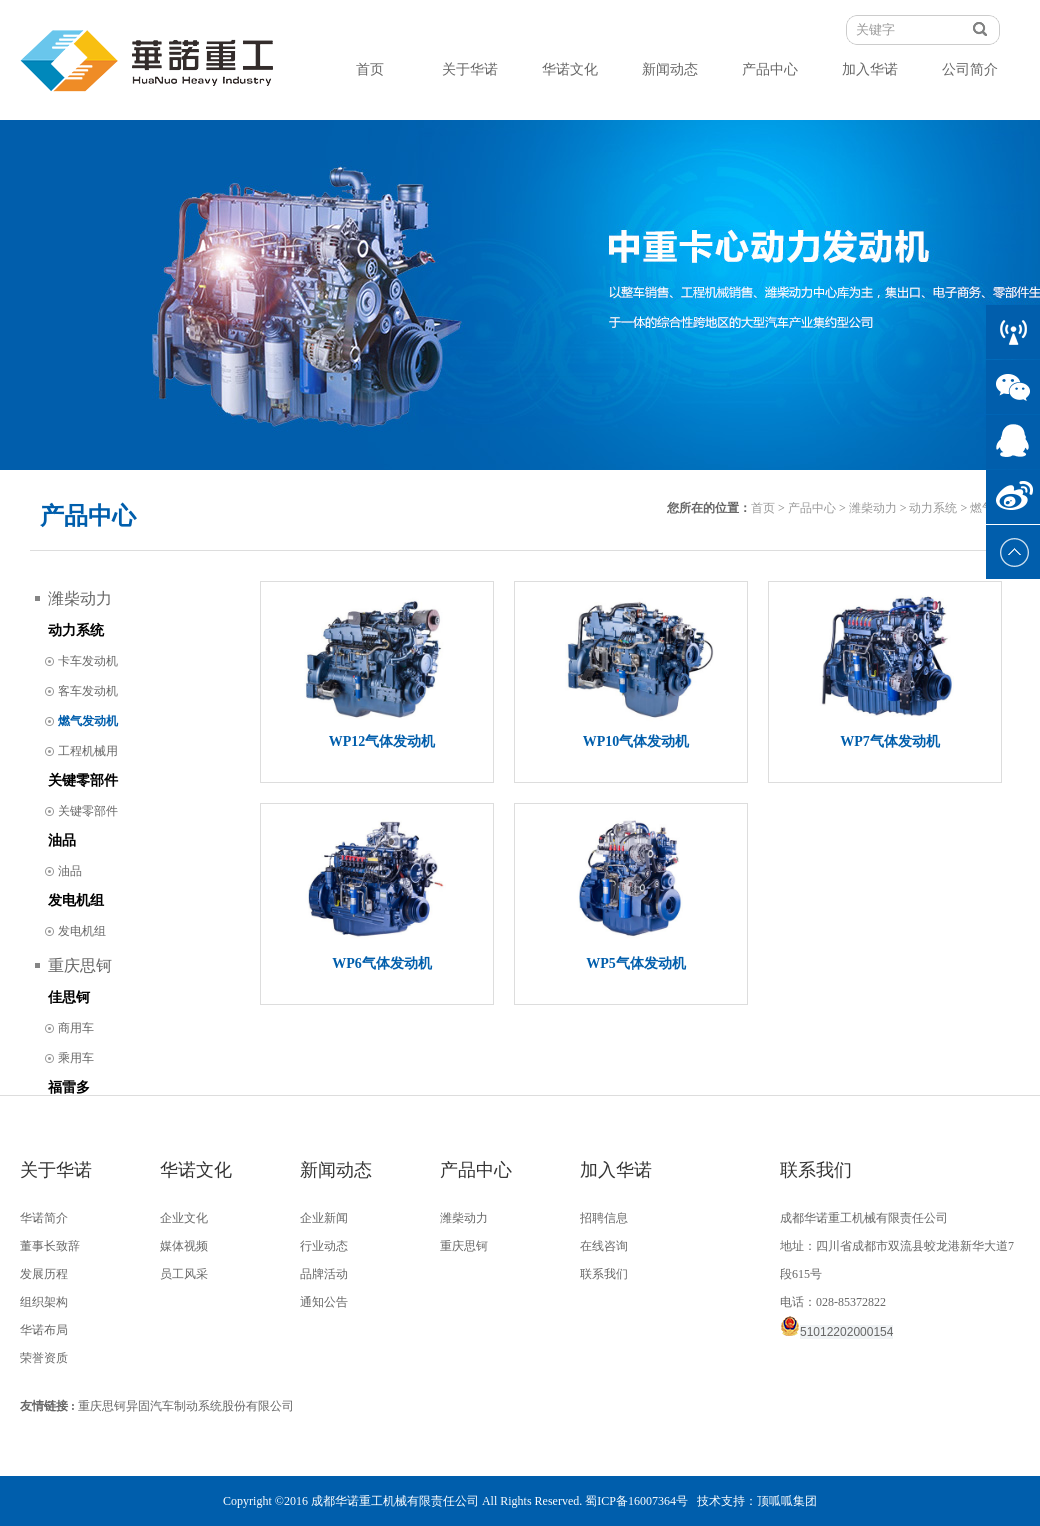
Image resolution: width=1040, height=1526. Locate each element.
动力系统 (933, 508)
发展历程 (44, 1274)
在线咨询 (604, 1246)
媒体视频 (184, 1246)
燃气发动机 (88, 721)
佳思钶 (69, 997)
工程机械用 (88, 751)
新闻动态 (670, 69)
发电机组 (76, 900)
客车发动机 (88, 691)
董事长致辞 (50, 1246)
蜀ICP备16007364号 (636, 1501)
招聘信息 (604, 1218)
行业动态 (324, 1246)
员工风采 (184, 1274)
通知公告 (324, 1302)
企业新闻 (324, 1218)
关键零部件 (83, 780)
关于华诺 (470, 69)
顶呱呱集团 (787, 1501)
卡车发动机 (88, 661)
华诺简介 (44, 1218)
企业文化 (184, 1218)
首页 (370, 69)
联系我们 (604, 1274)
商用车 (76, 1028)
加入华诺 (870, 69)
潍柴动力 (873, 508)
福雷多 (69, 1087)
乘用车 (76, 1058)
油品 (62, 840)
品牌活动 (324, 1274)
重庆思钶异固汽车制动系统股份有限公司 (186, 1406)
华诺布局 (44, 1330)
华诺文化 (570, 69)
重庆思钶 (80, 965)
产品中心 (770, 69)
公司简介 (970, 69)
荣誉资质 (44, 1358)
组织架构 (44, 1302)
